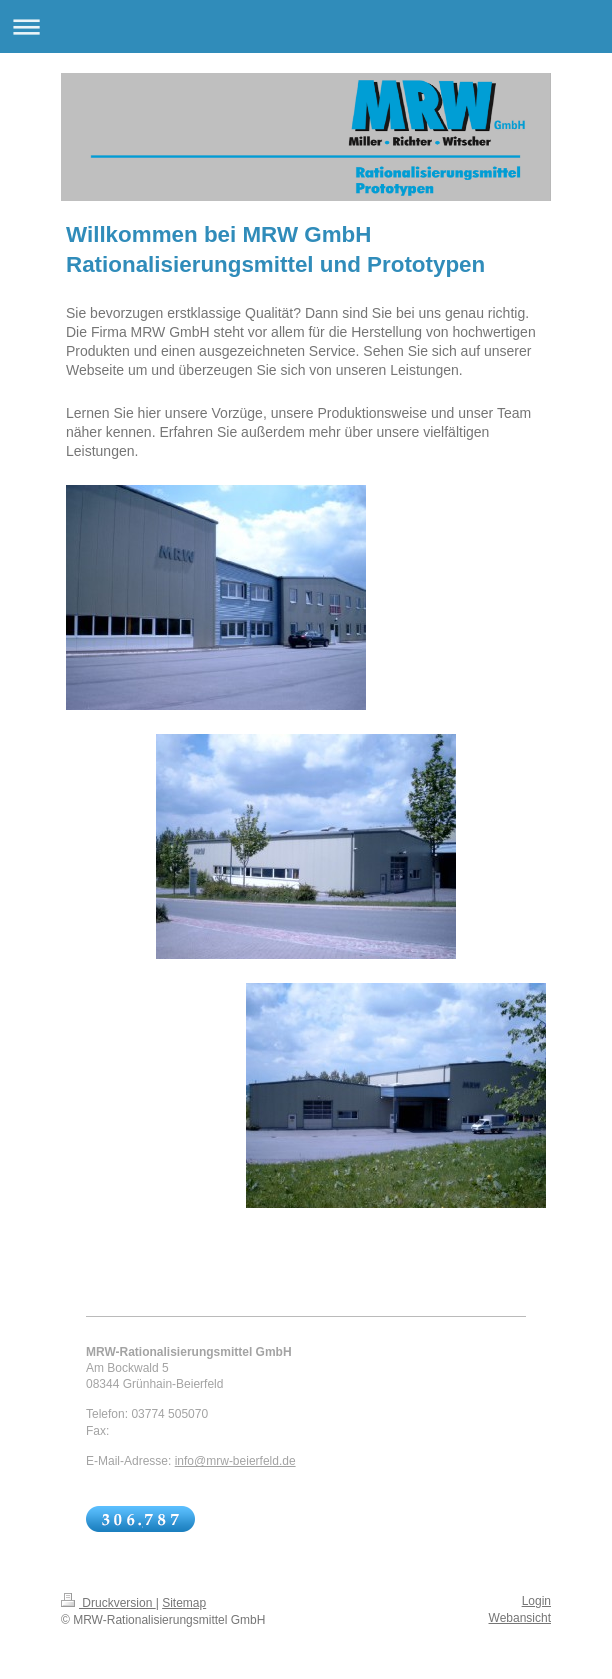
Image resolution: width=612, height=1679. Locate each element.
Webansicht (520, 1618)
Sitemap (184, 1603)
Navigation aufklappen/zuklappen (306, 26)
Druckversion (108, 1603)
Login (536, 1601)
